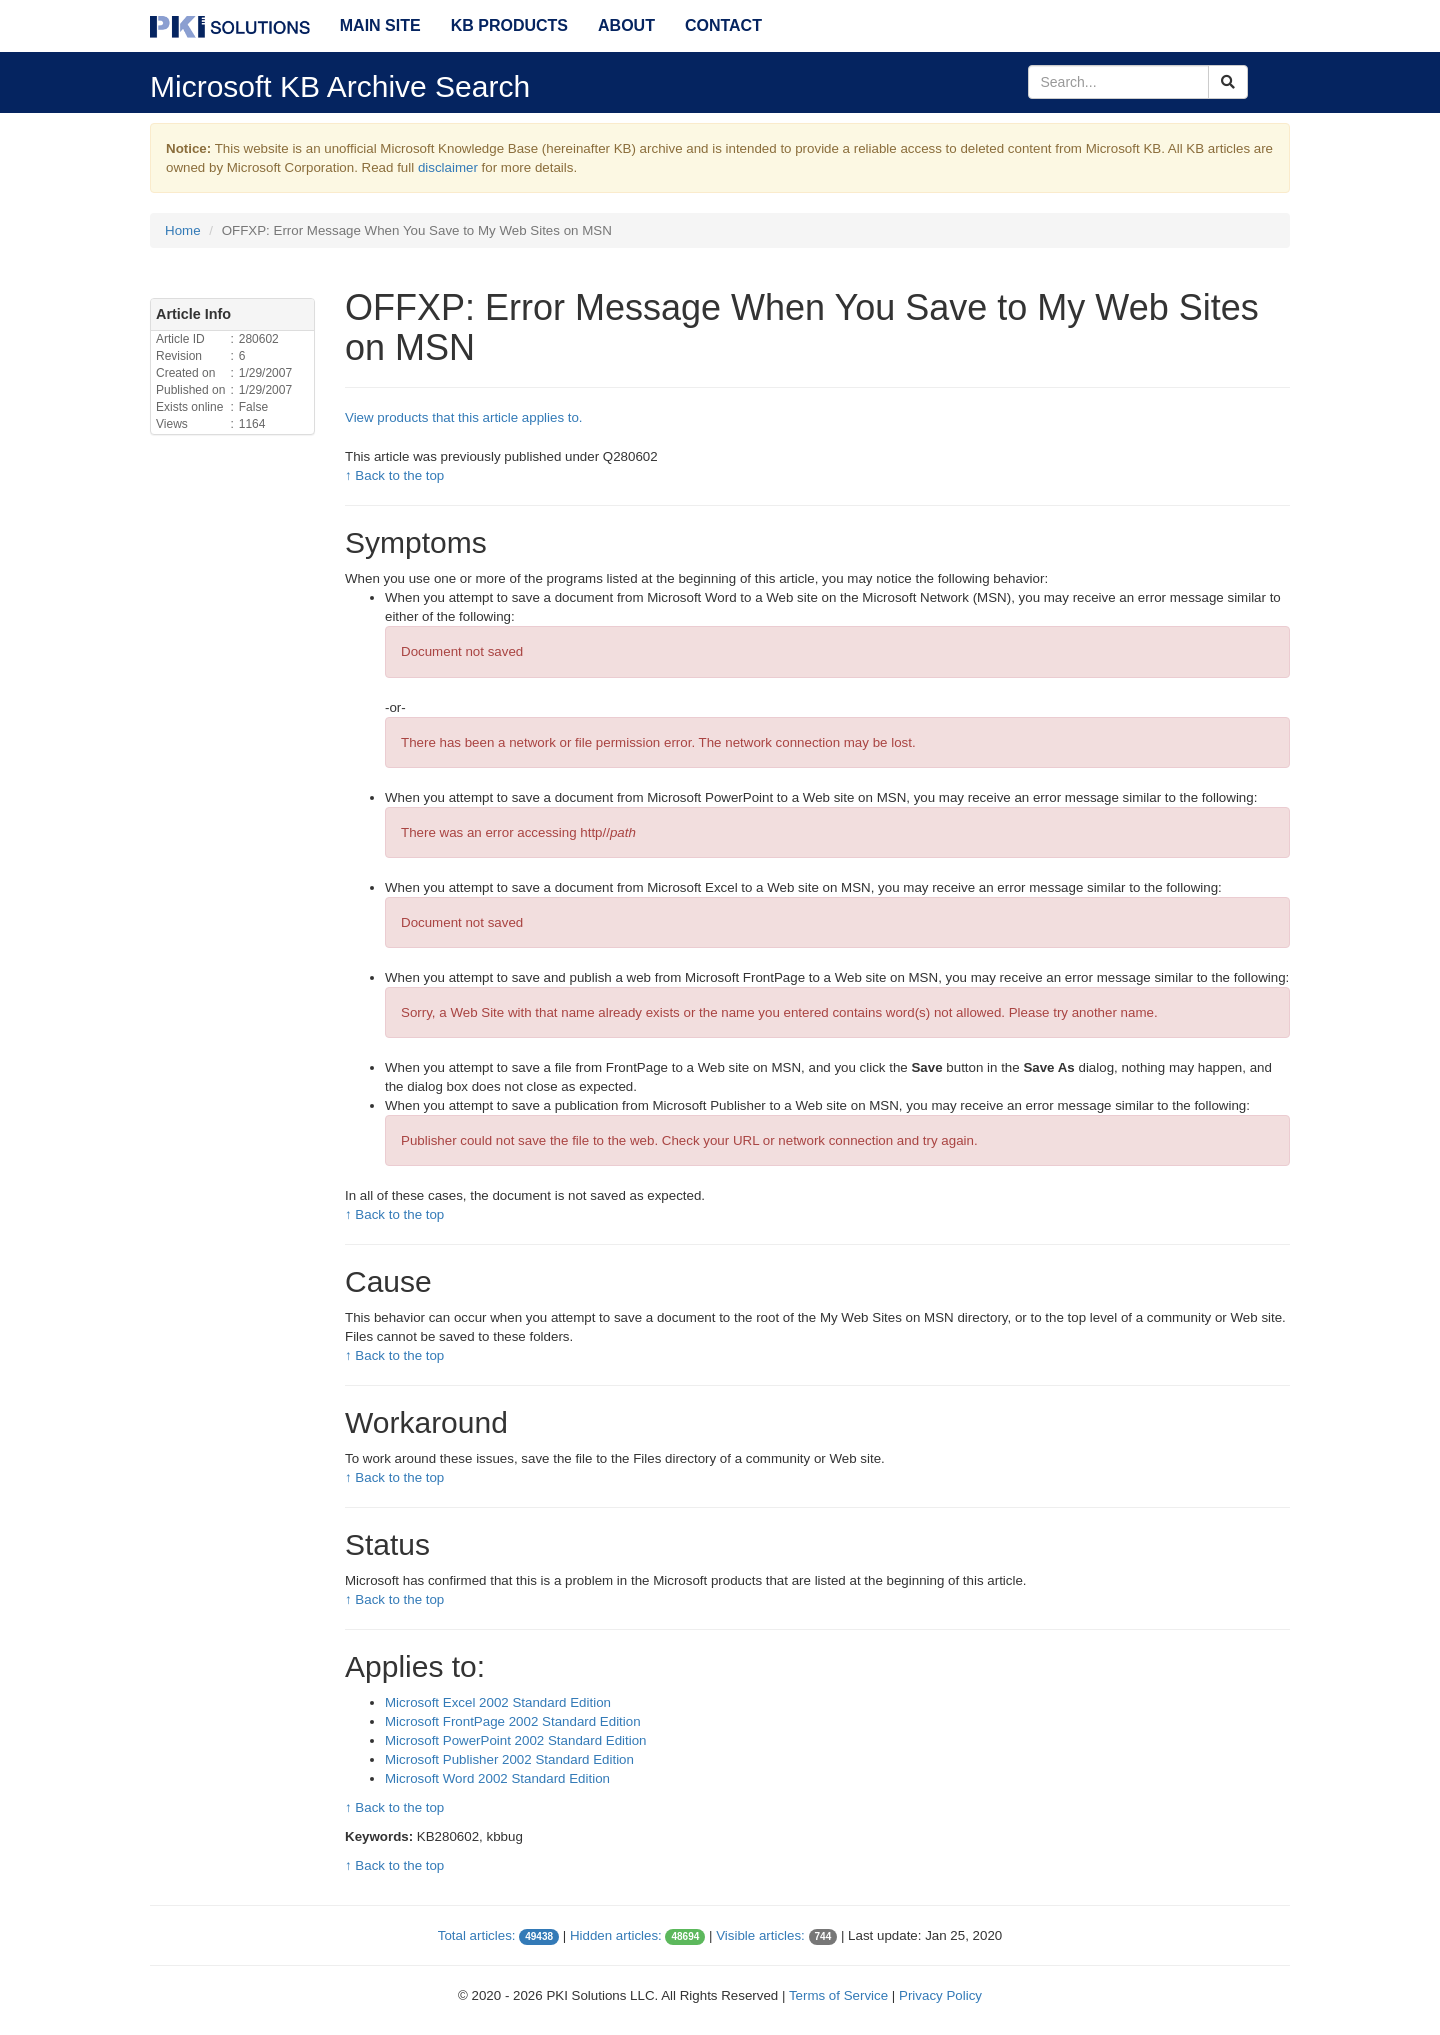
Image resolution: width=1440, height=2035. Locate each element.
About (626, 25)
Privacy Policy (940, 1995)
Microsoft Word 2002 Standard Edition (497, 1778)
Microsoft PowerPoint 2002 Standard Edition (516, 1740)
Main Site (380, 25)
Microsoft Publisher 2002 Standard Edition (509, 1759)
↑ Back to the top (394, 475)
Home (183, 230)
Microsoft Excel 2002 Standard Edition (498, 1702)
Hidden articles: (616, 1935)
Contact (723, 25)
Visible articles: (760, 1935)
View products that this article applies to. (464, 417)
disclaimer (448, 167)
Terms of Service (838, 1995)
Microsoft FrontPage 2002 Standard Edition (513, 1721)
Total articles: (477, 1935)
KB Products (509, 25)
